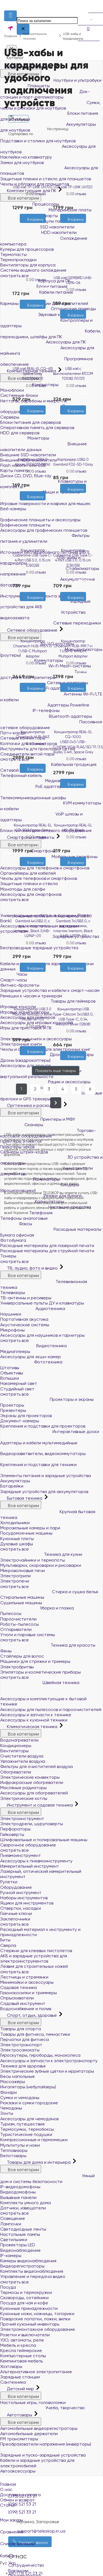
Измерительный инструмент (29, 1866)
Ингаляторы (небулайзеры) (28, 2086)
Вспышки (9, 1378)
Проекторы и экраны (47, 1399)
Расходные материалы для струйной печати (47, 1250)
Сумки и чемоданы (19, 2097)
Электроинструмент (22, 1818)
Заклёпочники (15, 1919)
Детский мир (17, 2388)
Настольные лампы (20, 2234)
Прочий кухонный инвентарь (29, 2324)
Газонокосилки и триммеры (28, 1992)
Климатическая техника (29, 1726)
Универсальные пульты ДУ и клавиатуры (42, 1303)
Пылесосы (10, 1613)
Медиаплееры (15, 1351)
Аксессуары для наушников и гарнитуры (42, 1335)
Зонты (6, 2113)
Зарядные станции (20, 2376)
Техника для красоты (47, 1645)
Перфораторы (15, 1829)
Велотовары (13, 2155)
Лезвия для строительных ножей (34, 1966)
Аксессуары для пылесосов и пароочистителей (50, 1709)
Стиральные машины (22, 1597)
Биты (5, 1939)
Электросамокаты (20, 2050)
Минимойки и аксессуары (27, 1982)
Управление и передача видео (32, 2276)
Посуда (8, 2287)
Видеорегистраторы (22, 2266)
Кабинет (51, 2552)
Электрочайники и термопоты (32, 1560)
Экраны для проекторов (26, 1415)
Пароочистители (18, 1619)
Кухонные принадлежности (29, 2308)
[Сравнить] (37, 225)
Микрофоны (12, 1330)
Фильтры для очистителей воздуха (36, 1766)
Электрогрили (15, 1575)
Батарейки (11, 1486)
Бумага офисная (17, 1235)
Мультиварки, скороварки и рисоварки (40, 1565)
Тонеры (8, 1256)
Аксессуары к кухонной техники (33, 1720)
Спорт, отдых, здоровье (29, 2015)
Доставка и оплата (20, 2494)
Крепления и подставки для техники (40, 1462)
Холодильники (15, 1522)
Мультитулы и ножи (20, 2145)
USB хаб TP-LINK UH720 (73, 187)
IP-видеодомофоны (20, 2186)
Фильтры (18, 118)
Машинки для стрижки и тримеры (35, 1661)
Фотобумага (13, 1240)
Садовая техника (18, 1987)
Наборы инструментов (24, 1897)
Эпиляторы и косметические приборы (40, 1672)
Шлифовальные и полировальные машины (43, 1839)
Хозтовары (11, 2366)
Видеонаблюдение (20, 2250)
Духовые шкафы (16, 1543)
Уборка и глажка (37, 1608)
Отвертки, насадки (20, 1908)
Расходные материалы (50, 1229)
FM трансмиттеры (19, 2438)
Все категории (20, 1274)
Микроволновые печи (22, 1570)
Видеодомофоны (18, 2192)
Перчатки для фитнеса (24, 2039)
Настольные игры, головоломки (33, 2402)
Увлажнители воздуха (22, 1761)
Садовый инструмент (22, 2003)
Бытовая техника (21, 1498)
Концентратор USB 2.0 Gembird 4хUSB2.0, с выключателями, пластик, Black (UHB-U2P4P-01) (32, 926)
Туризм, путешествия (22, 2124)
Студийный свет (17, 1388)
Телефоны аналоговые (24, 1218)
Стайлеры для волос (22, 1656)
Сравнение (51, 2528)
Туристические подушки (26, 2134)
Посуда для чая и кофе (24, 2302)
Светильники (13, 2239)
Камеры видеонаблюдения (28, 2260)
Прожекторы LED (17, 2244)
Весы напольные (17, 2076)
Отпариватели (16, 1629)
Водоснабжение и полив (25, 2008)
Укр (12, 2563)
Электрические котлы (23, 1798)
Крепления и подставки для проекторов (42, 1426)
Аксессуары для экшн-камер (30, 1356)
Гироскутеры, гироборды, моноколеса (40, 2055)
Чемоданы (11, 2108)
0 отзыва (39, 194)
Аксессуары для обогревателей (34, 1792)
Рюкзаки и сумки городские (29, 2102)
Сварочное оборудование (28, 1845)
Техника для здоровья (23, 2066)
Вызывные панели (18, 2197)
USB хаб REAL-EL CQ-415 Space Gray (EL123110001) (33, 374)
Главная (8, 2484)
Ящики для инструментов (26, 1903)
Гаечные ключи (16, 1913)
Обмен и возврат (17, 2500)
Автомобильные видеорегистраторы (38, 2428)
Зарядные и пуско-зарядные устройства (45, 2452)
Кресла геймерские (21, 2350)
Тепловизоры (13, 2150)
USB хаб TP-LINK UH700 (32, 187)
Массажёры (12, 2081)
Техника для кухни (41, 1554)
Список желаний (51, 2540)
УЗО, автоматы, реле (22, 2340)
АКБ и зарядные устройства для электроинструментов (33, 1958)
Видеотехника (33, 1345)
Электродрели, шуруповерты (31, 1823)
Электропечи (14, 1581)
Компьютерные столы (23, 2355)
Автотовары (16, 2414)
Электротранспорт (21, 2044)
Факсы (16, 1223)
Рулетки (8, 1881)
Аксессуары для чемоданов (29, 2118)
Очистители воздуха (21, 1756)
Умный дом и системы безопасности (47, 2178)
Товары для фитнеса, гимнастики (35, 2034)
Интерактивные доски (49, 1431)
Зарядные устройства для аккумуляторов (44, 1491)
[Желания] (27, 225)
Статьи (7, 2505)
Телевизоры (12, 1292)
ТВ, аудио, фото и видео (29, 1268)
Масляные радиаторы (23, 1787)
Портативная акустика (24, 1319)
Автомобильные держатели (29, 2433)
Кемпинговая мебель (21, 2361)
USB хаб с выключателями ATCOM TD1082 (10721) (73, 374)
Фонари (8, 2092)
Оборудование (16, 1887)
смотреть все (14, 1261)
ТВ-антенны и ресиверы (25, 1297)
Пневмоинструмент (20, 1855)
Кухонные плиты (17, 1538)
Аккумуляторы (15, 1480)
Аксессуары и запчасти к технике (35, 1714)
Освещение (12, 2218)
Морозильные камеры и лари (30, 1527)
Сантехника (13, 2382)
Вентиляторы (14, 1750)
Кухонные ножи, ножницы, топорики (37, 2313)
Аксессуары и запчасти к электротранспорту (49, 2060)
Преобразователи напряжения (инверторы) (45, 2444)
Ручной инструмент (20, 1892)
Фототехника (31, 1362)
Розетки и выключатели (25, 2334)
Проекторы (12, 1405)
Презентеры (13, 1410)
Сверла (8, 1945)
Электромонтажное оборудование (37, 2329)
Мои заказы (51, 2516)
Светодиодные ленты (23, 2229)
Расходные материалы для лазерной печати (47, 1245)
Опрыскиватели (17, 1998)
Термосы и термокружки (26, 2292)
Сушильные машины (21, 1602)
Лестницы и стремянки (24, 1977)
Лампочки (10, 2223)
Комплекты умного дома (25, 2202)
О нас (6, 2489)
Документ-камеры (19, 1420)
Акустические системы (24, 1324)
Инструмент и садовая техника (37, 1805)
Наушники (10, 1314)
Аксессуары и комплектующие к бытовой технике (51, 1697)
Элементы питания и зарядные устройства (47, 1473)
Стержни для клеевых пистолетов (36, 1950)
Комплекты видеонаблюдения (31, 2271)
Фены (6, 1650)
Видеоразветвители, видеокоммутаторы (45, 1451)
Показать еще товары (55, 1070)
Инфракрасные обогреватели (31, 1782)
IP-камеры (10, 2255)
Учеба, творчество (42, 2407)
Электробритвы (17, 1666)
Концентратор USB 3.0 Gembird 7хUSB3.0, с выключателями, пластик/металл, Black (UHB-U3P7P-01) (73, 926)
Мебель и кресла (18, 2345)
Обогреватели (15, 1772)
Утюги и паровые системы (27, 1634)
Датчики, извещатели (23, 2208)
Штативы (9, 1367)
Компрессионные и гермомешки (34, 2139)
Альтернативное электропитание (36, 2371)
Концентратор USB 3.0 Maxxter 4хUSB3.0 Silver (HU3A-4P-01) (33, 1014)
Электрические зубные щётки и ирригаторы (47, 2071)
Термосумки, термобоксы (27, 2129)
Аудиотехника (32, 1308)
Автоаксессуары (17, 2471)
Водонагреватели (19, 1740)
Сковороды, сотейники (24, 2297)
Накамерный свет (18, 1383)
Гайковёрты (12, 1834)
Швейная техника (39, 1682)
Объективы (11, 1373)
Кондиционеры (15, 1745)
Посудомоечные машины (26, 1533)
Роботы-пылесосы (19, 1624)
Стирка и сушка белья (49, 1591)
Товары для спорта (20, 2028)
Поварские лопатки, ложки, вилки (35, 2318)
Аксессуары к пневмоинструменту (36, 1860)
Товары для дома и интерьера (36, 2162)
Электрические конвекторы (30, 1777)
